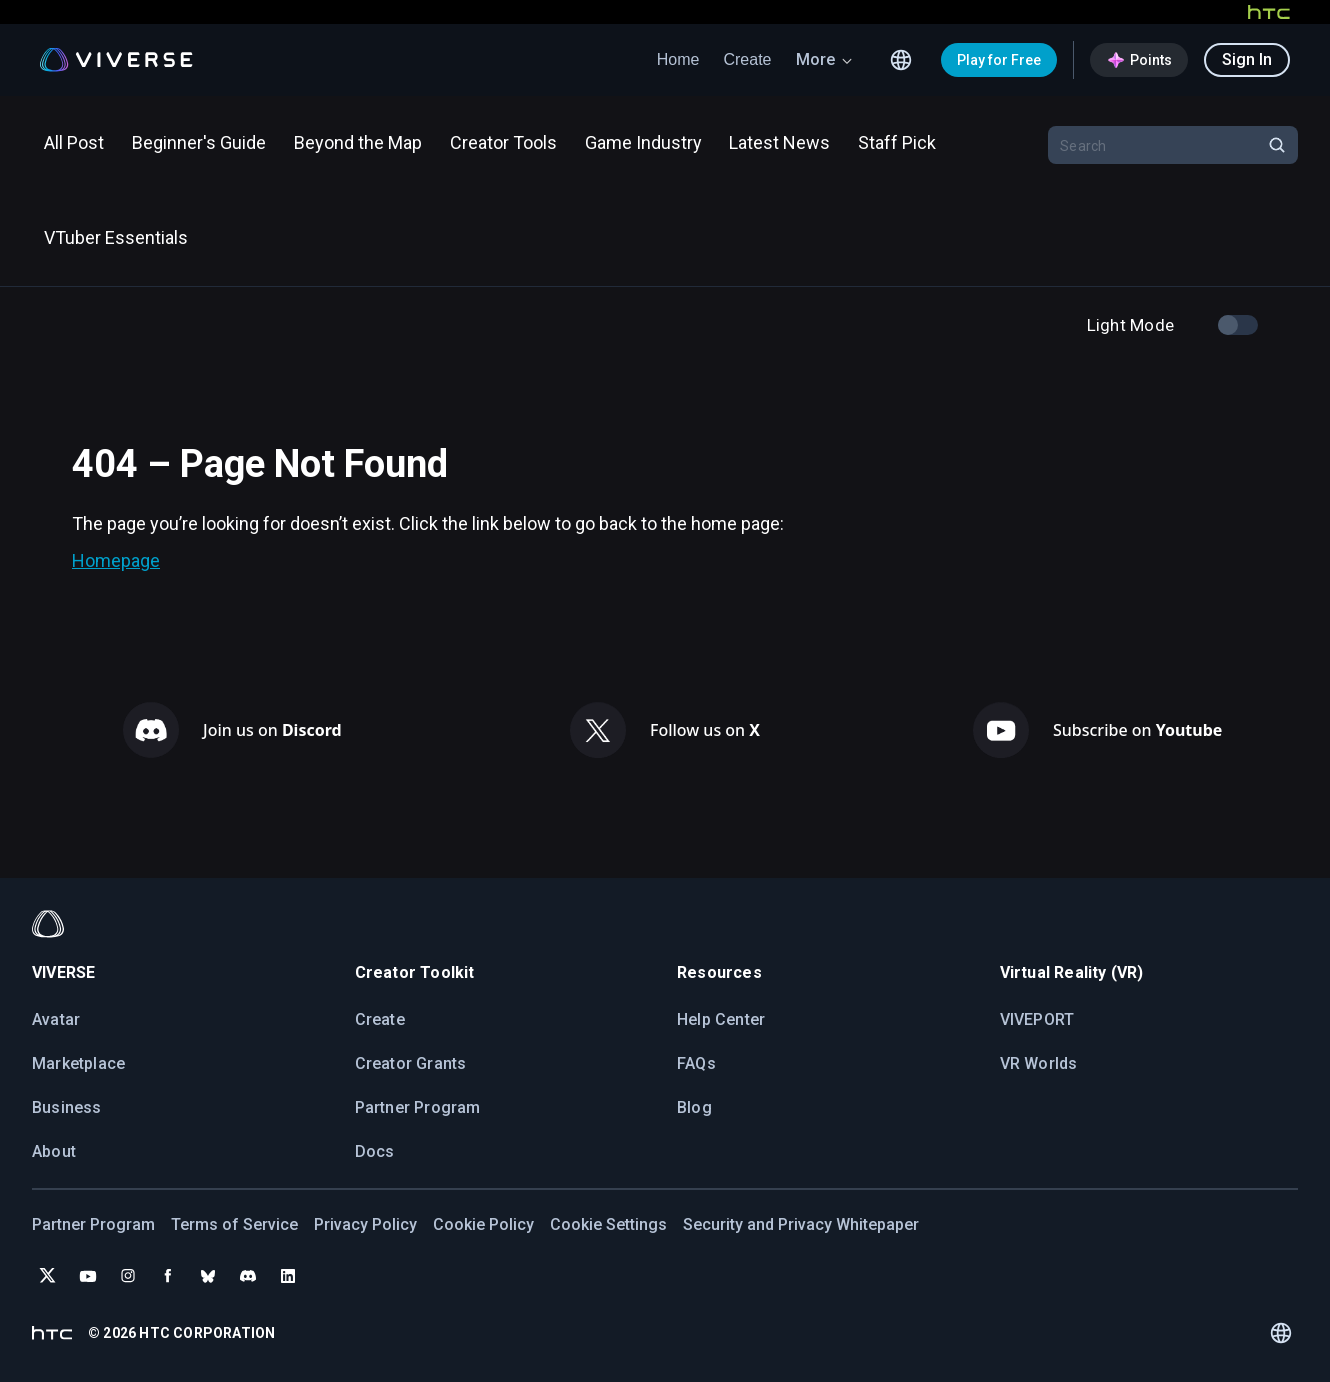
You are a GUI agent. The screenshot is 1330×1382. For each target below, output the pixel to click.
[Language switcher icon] (901, 60)
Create (747, 59)
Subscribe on (1137, 730)
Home (678, 59)
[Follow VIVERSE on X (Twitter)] (48, 1276)
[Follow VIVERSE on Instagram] (128, 1276)
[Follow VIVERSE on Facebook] (168, 1276)
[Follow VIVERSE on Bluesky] (208, 1276)
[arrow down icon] (847, 60)
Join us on (272, 730)
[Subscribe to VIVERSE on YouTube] (88, 1276)
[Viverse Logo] (116, 60)
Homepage (116, 560)
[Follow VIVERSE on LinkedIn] (288, 1276)
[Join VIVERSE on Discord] (248, 1276)
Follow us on (705, 730)
